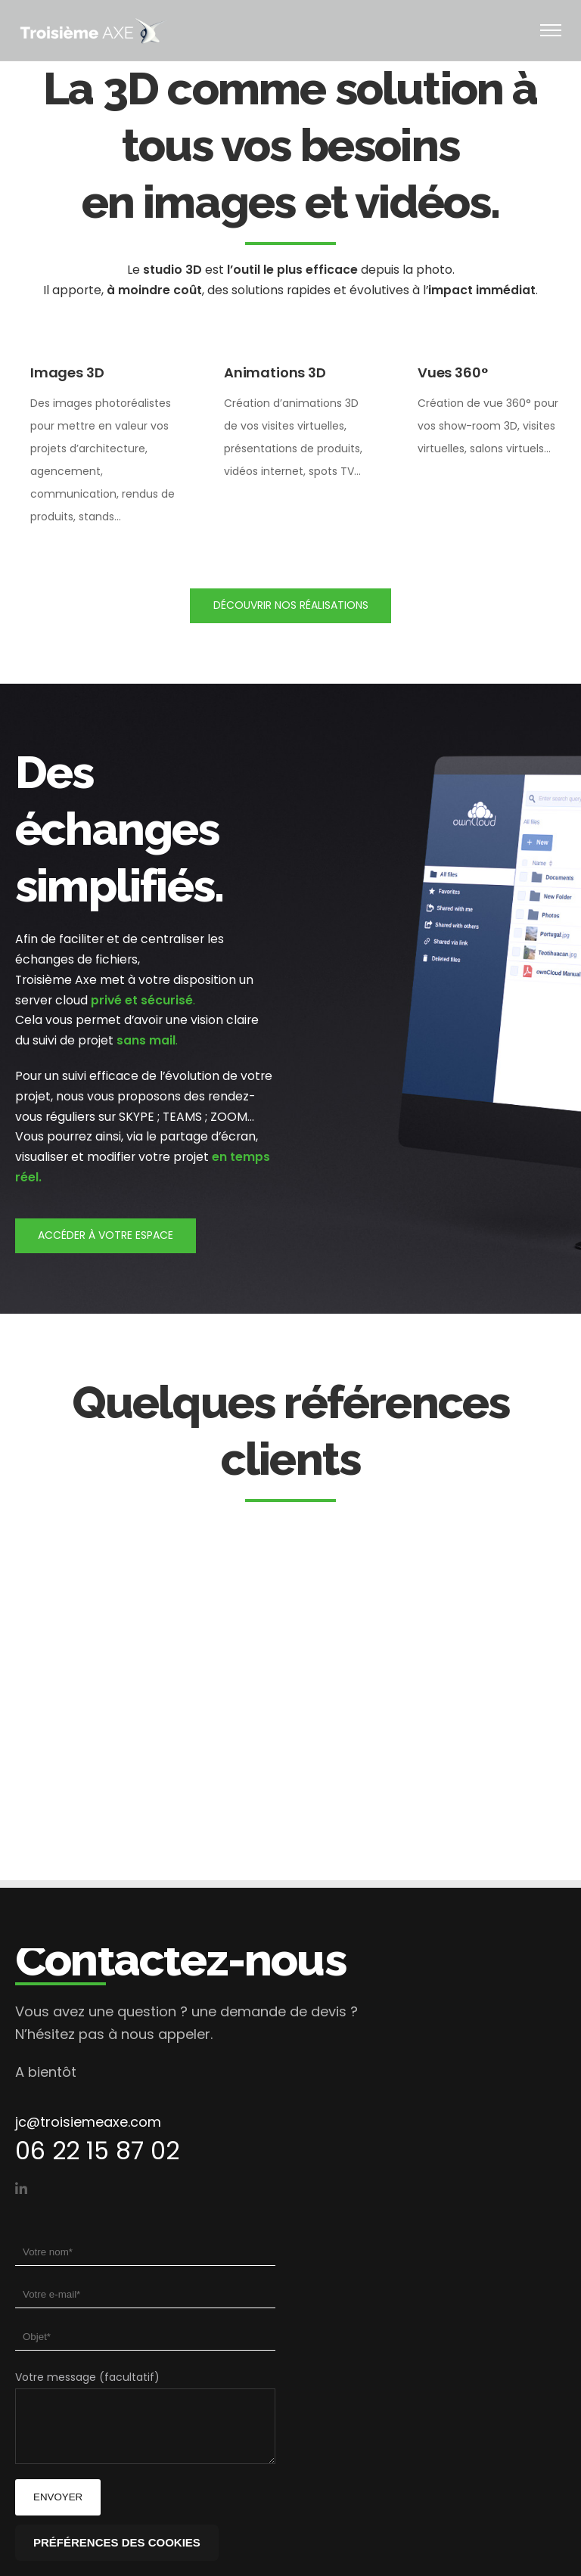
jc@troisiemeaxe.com (88, 2121)
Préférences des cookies (116, 2542)
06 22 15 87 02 (97, 2151)
